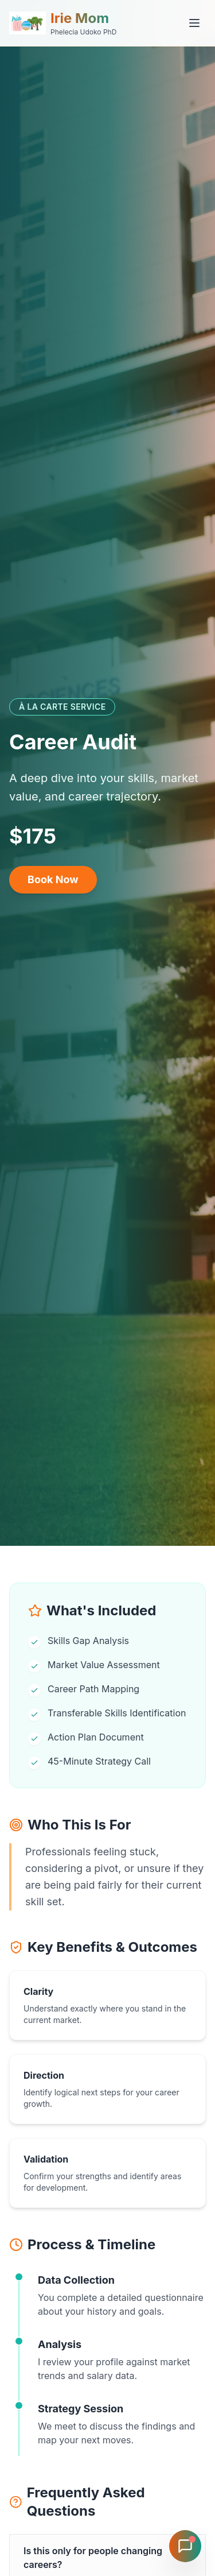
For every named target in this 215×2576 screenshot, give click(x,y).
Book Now (53, 879)
